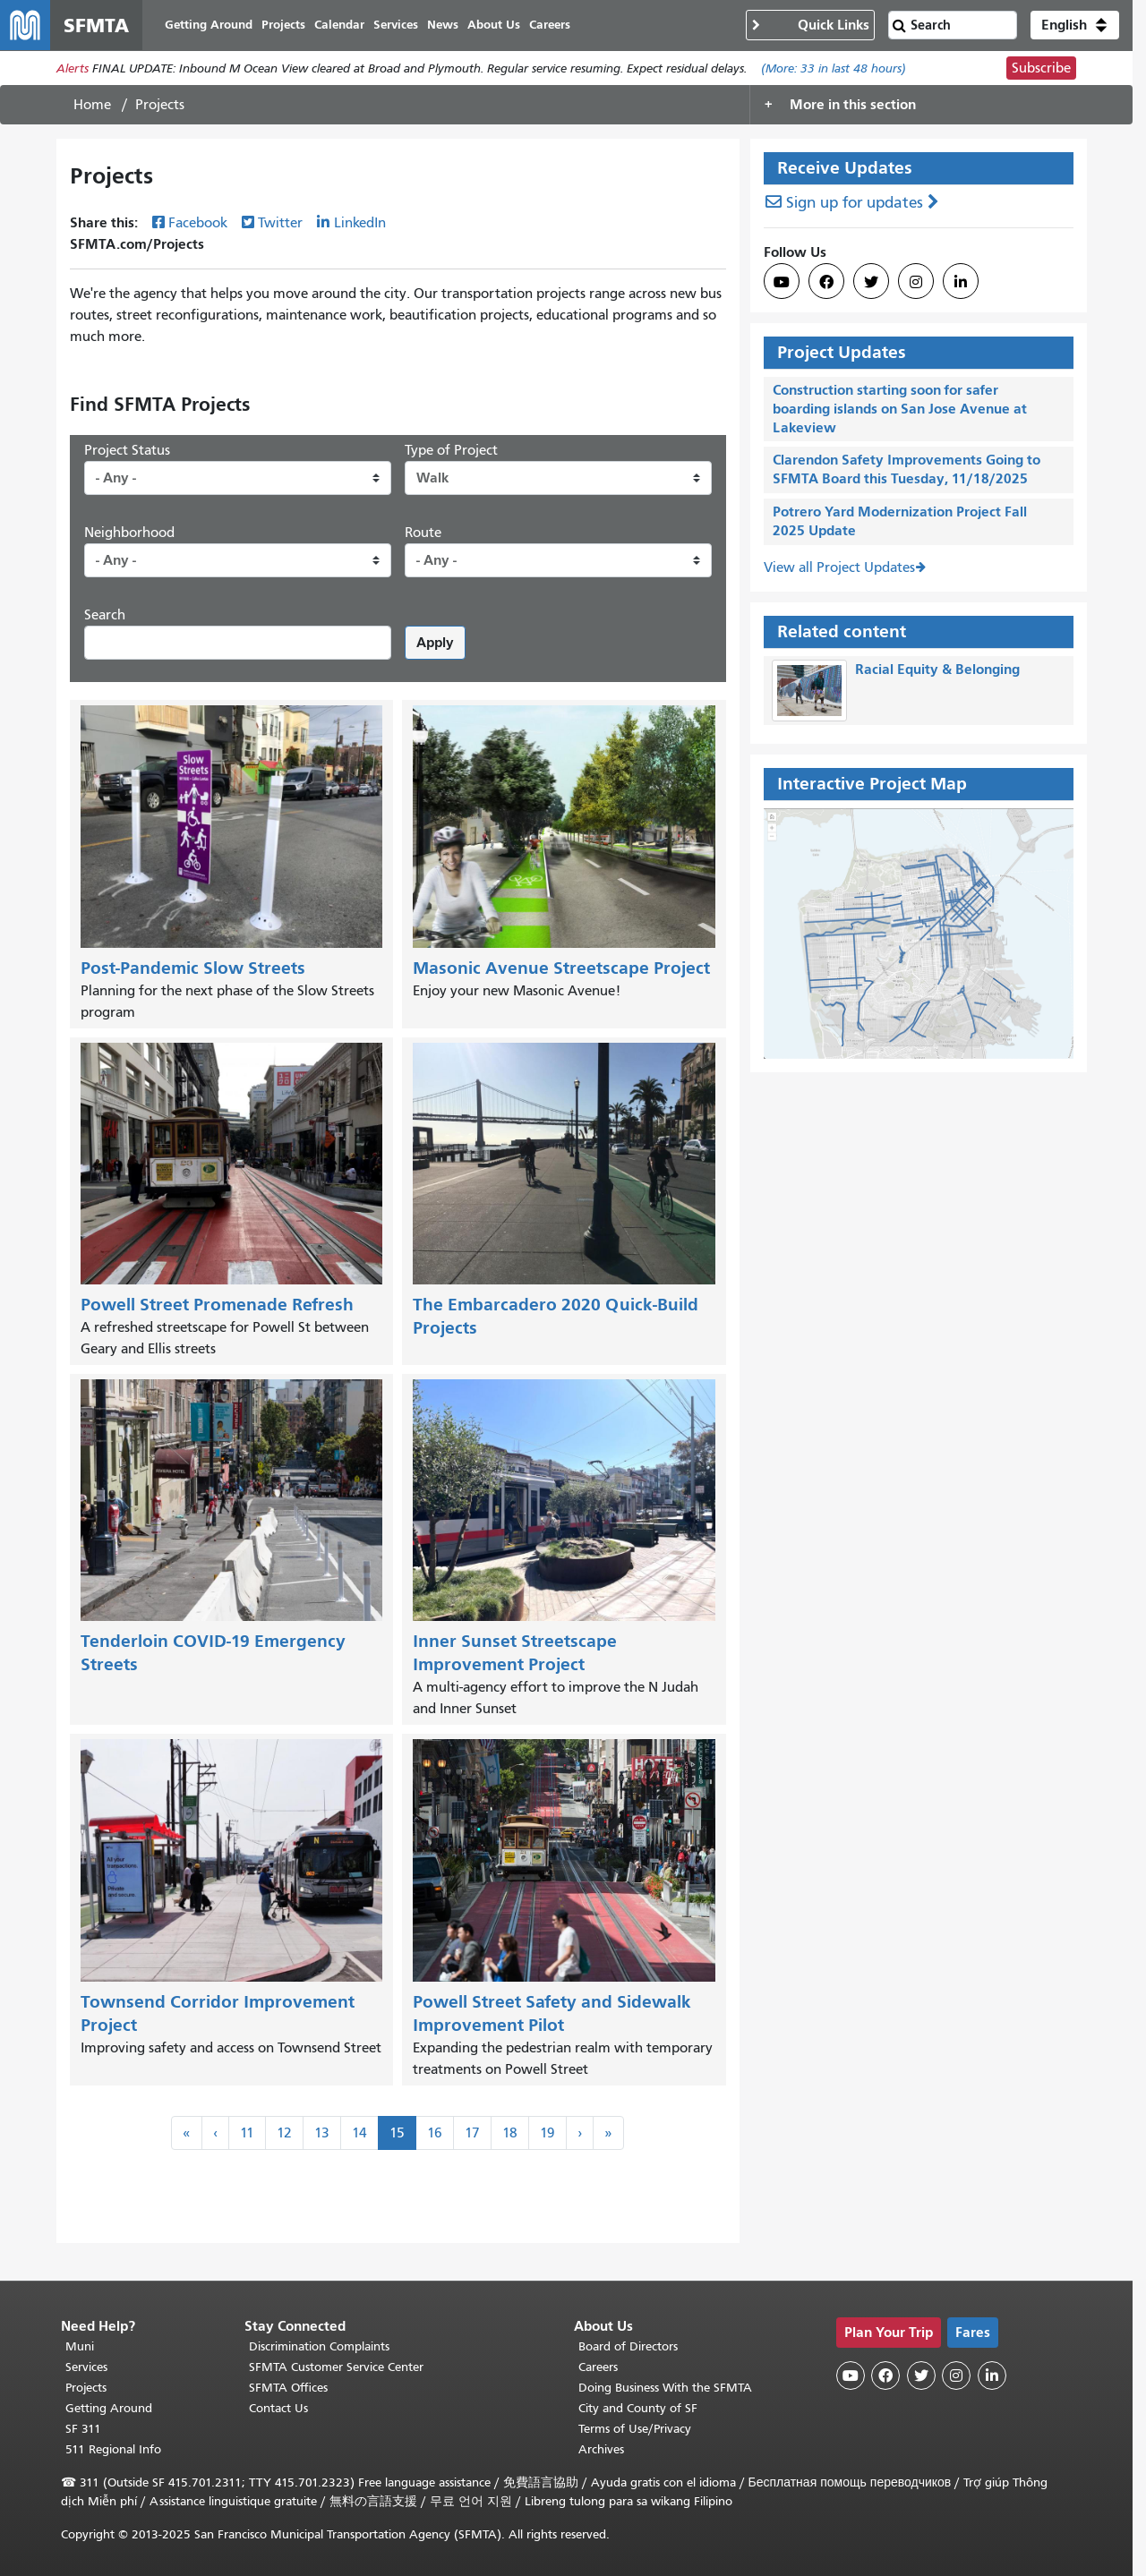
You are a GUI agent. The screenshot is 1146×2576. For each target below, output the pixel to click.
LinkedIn (360, 223)
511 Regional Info (113, 2449)
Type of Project (451, 450)
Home (92, 105)
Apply (435, 642)
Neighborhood (129, 533)
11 (247, 2133)
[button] (1075, 25)
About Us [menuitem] (493, 24)
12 (284, 2133)
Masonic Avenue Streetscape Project (561, 968)
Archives (601, 2449)
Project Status (127, 450)
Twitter (280, 223)
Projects (86, 2387)
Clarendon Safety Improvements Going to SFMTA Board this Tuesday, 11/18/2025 (906, 469)
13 (321, 2133)
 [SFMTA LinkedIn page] (960, 282)
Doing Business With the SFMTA (665, 2387)
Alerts (72, 68)
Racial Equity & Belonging (937, 669)
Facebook (197, 223)
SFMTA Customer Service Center (336, 2367)
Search (104, 615)
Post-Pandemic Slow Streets (193, 968)
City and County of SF (637, 2408)
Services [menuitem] (395, 24)
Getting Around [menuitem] (208, 24)
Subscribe (1041, 68)
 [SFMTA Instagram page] (916, 282)
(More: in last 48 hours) (833, 68)
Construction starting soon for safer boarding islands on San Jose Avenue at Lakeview (900, 408)
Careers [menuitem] (549, 24)
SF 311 (83, 2428)
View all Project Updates (839, 567)
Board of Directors (628, 2346)
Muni (79, 2346)
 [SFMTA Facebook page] (826, 282)
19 (547, 2133)
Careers (598, 2367)
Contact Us (278, 2408)
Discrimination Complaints (319, 2346)
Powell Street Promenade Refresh (217, 1304)
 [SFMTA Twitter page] (871, 282)
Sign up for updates (854, 202)
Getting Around (108, 2408)
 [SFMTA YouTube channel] (782, 282)
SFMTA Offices (288, 2387)
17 (472, 2133)
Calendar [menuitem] (339, 24)
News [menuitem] (442, 24)
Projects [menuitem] (283, 24)
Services (86, 2367)
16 (434, 2133)
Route (423, 533)
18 (509, 2133)
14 (359, 2133)
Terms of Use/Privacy (634, 2428)
